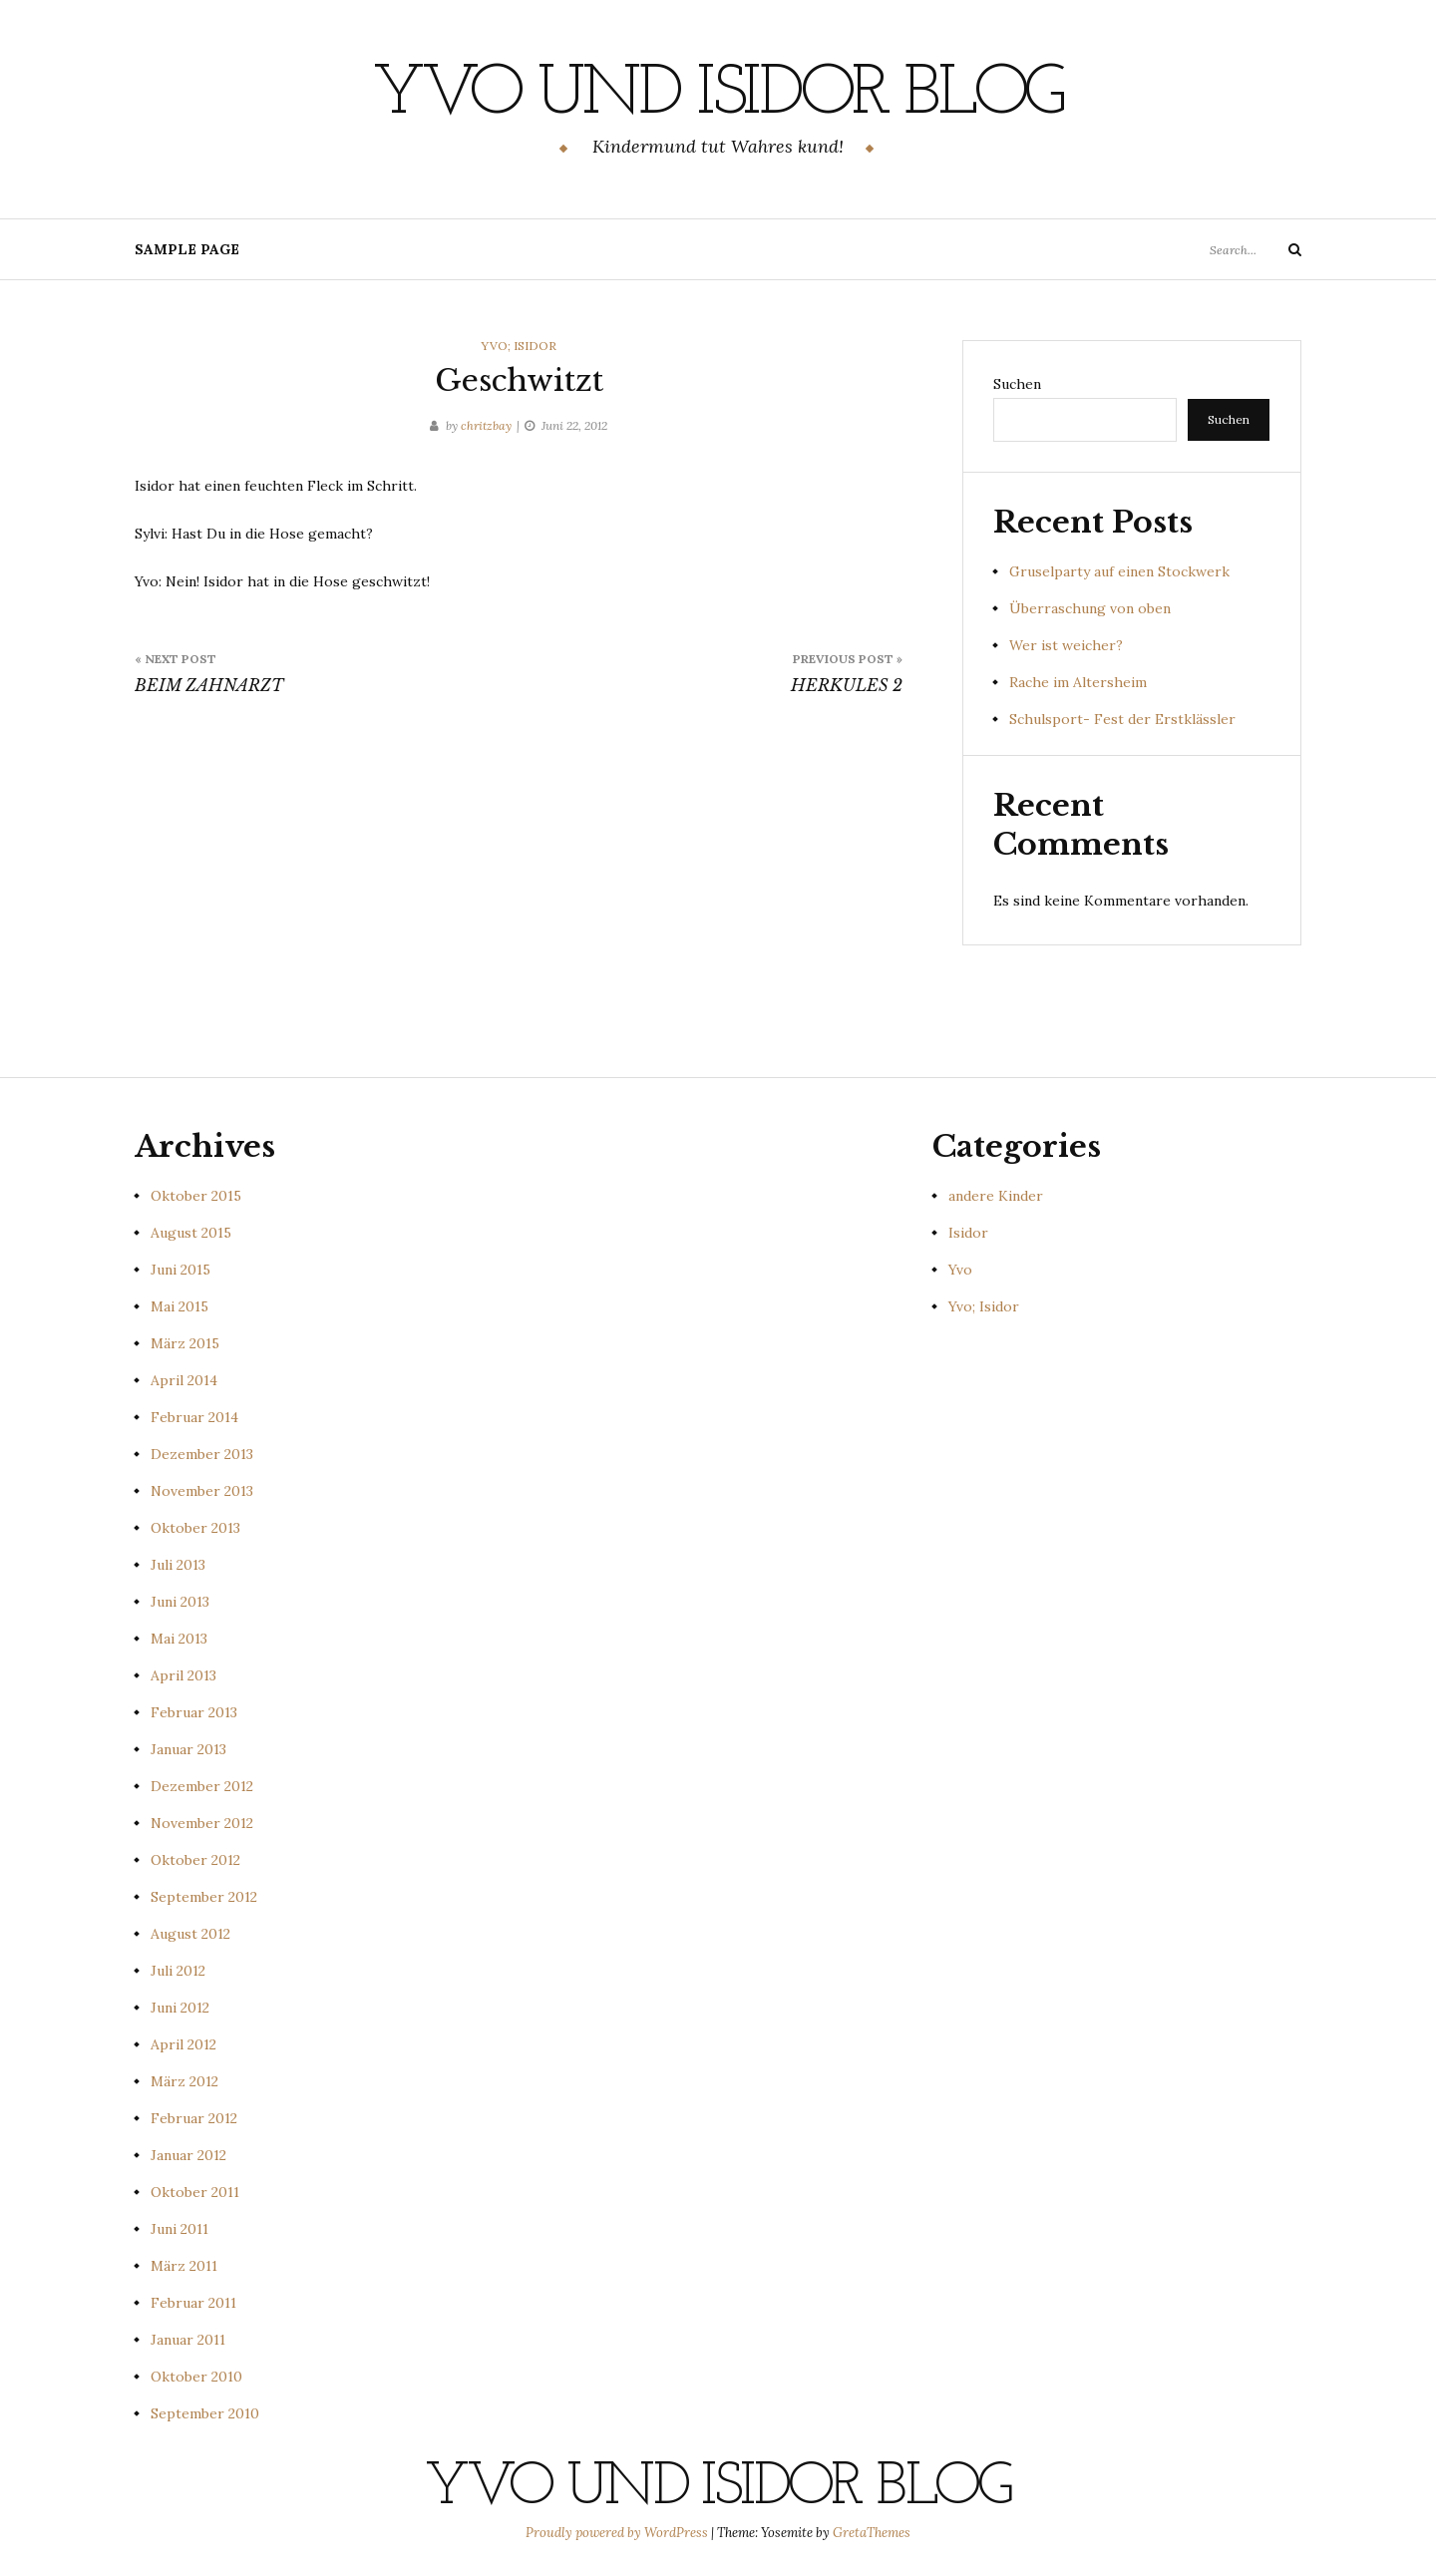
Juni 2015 (180, 1270)
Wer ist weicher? (1066, 645)
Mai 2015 (179, 1306)
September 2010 (205, 2413)
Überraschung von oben (1090, 608)
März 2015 (185, 1343)
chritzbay (486, 425)
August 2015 (191, 1233)
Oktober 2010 (196, 2377)
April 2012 (183, 2044)
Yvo (960, 1270)
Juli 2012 (178, 1971)
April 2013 (183, 1675)
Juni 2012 (180, 2008)
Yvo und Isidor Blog (718, 95)
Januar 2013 (188, 1749)
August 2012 (190, 1934)
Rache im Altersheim (1078, 682)
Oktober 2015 (196, 1196)
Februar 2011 (193, 2303)
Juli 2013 (178, 1565)
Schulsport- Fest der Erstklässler (1122, 719)
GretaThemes (871, 2532)
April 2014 (184, 1380)
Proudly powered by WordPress (618, 2532)
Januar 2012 (188, 2155)
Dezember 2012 (202, 1786)
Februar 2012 (194, 2118)
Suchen (1017, 384)
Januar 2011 (188, 2340)
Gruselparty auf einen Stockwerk (1119, 571)
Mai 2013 (179, 1639)
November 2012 (202, 1823)
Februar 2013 (194, 1712)
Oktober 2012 (195, 1860)
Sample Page (187, 249)
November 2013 (202, 1491)
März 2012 (184, 2081)
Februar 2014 (194, 1417)
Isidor (968, 1233)
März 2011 (184, 2266)
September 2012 (204, 1897)
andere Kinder (995, 1196)
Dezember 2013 (202, 1454)
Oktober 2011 (195, 2192)
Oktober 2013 (195, 1528)
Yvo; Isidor (518, 345)
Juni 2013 (180, 1602)
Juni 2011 (179, 2229)
